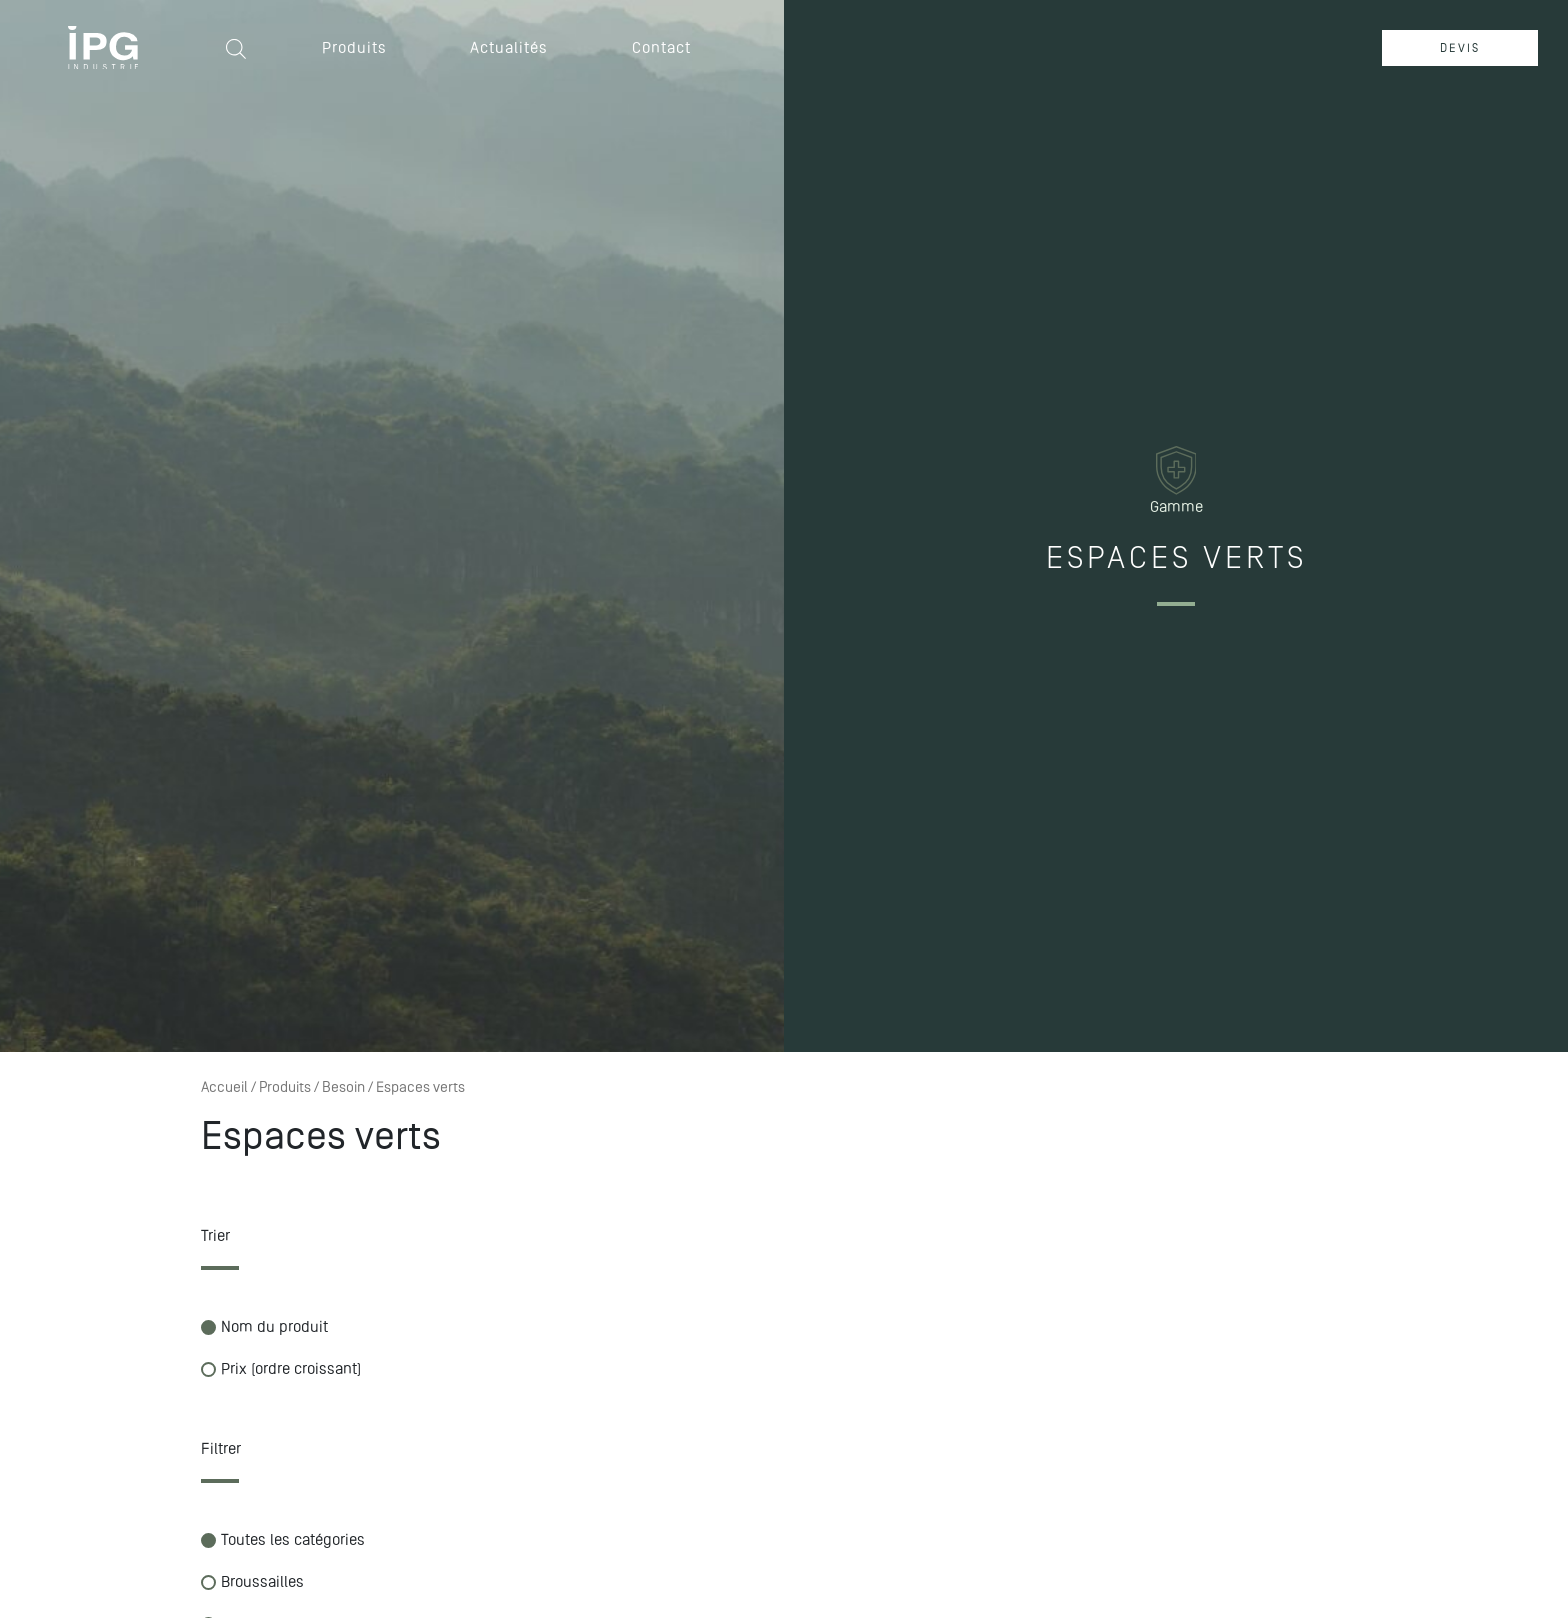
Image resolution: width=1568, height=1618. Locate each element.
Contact (661, 47)
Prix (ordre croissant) (281, 1368)
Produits (354, 47)
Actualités (509, 47)
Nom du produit (264, 1326)
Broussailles (252, 1581)
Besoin (343, 1087)
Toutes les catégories (283, 1539)
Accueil (224, 1087)
